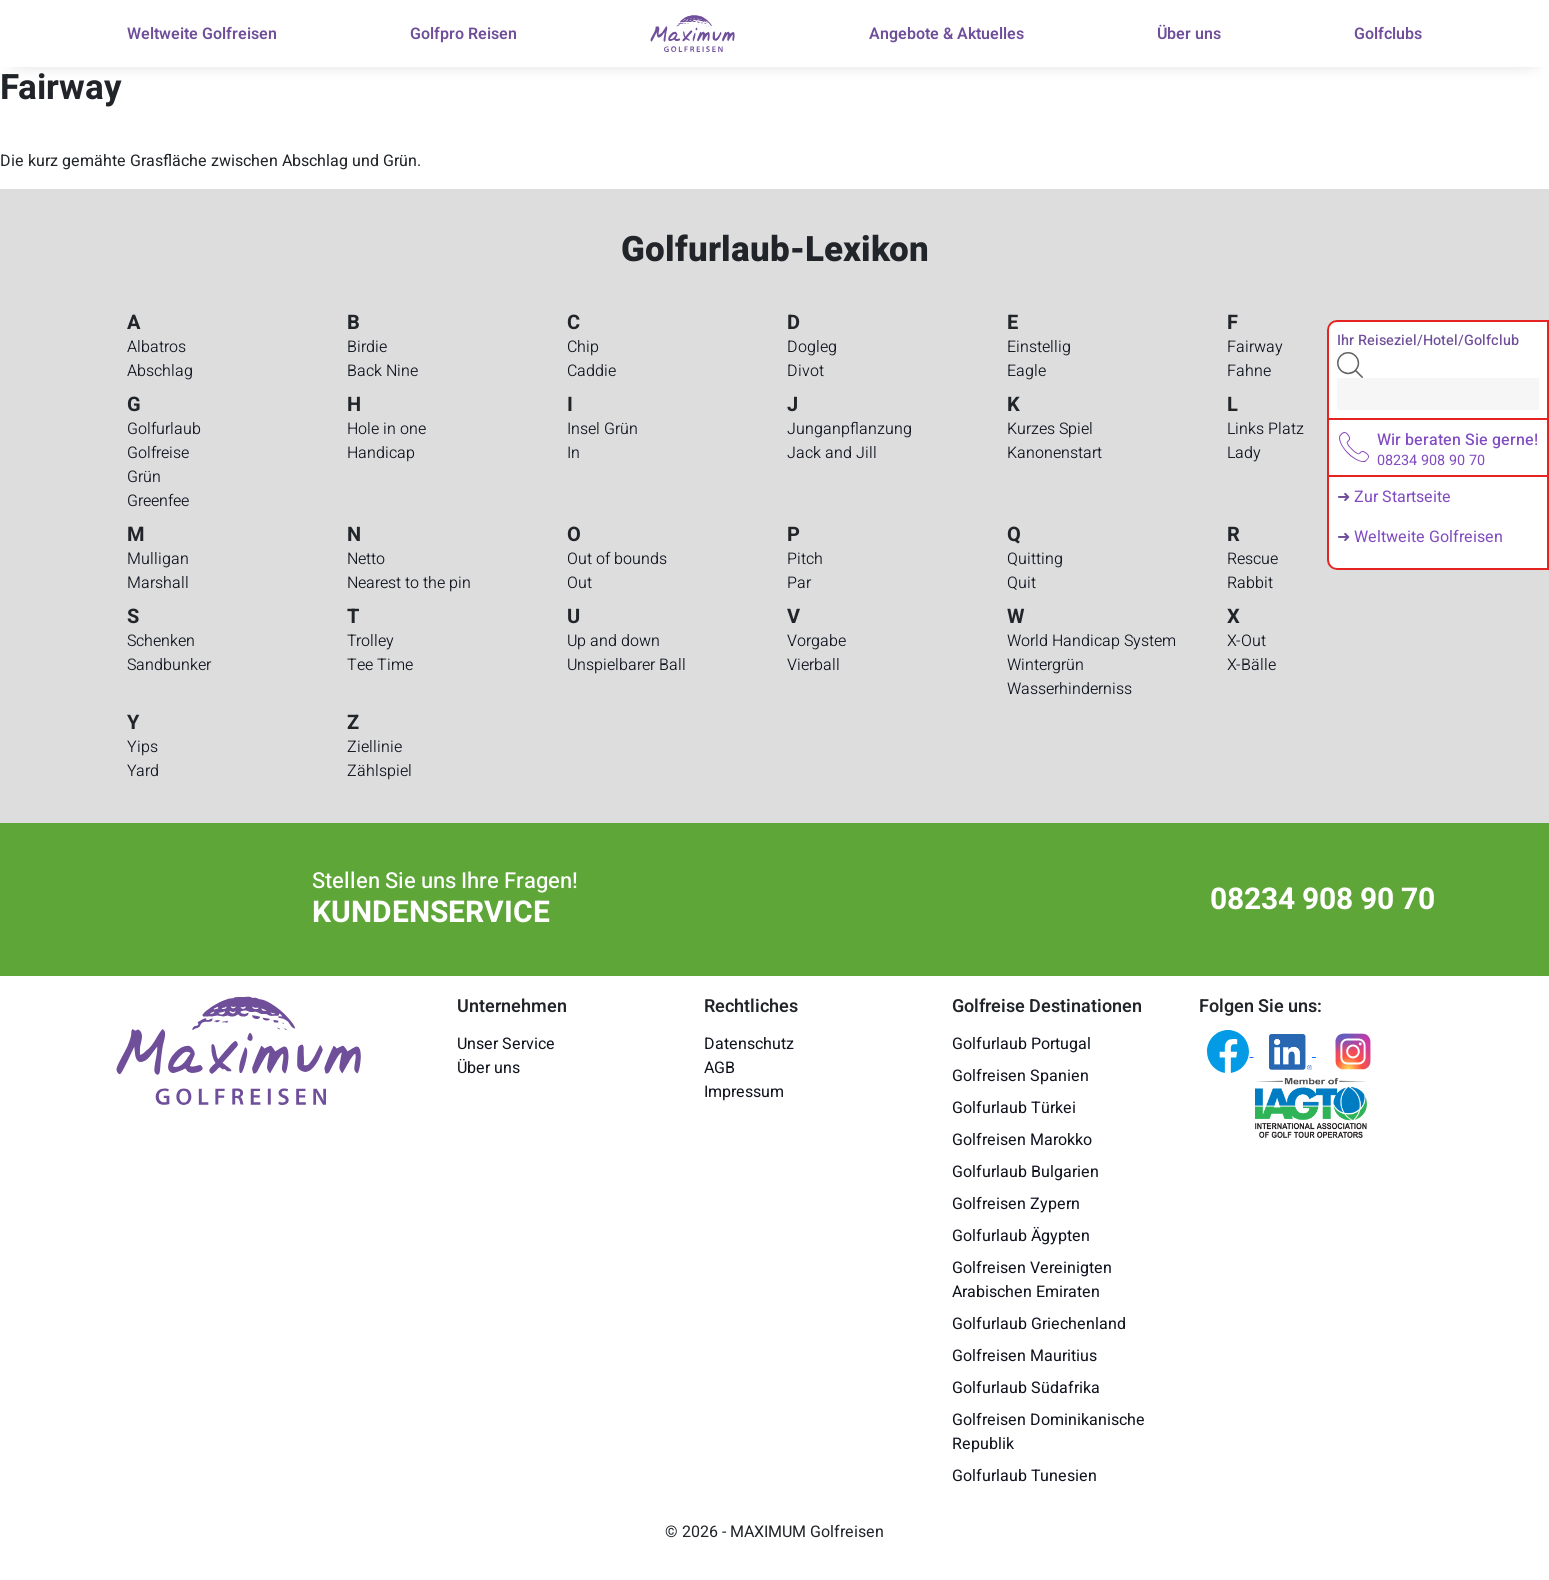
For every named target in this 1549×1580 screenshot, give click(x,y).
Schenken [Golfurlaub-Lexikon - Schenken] (161, 641)
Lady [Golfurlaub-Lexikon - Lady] (1244, 453)
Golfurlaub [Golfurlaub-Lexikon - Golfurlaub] (164, 429)
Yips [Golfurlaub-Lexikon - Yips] (142, 747)
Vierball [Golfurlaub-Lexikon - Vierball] (813, 665)
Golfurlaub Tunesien (1024, 1476)
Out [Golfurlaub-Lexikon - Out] (579, 583)
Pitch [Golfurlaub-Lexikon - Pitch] (805, 559)
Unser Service (506, 1044)
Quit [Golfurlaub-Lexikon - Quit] (1021, 583)
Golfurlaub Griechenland (1039, 1324)
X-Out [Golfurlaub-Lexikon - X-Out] (1246, 641)
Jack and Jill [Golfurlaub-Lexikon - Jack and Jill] (832, 453)
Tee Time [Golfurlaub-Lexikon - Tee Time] (380, 665)
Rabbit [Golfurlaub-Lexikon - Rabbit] (1250, 583)
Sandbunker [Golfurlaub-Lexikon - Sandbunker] (169, 665)
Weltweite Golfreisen (1428, 537)
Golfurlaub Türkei (1014, 1108)
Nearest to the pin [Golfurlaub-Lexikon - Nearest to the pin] (409, 583)
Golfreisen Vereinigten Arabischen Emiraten (1032, 1280)
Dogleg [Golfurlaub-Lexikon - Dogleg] (812, 347)
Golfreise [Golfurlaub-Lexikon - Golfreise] (158, 453)
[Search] (1438, 394)
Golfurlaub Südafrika (1026, 1388)
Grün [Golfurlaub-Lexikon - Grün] (144, 477)
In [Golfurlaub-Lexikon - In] (573, 453)
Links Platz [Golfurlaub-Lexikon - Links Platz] (1265, 429)
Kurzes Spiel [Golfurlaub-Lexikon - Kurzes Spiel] (1050, 429)
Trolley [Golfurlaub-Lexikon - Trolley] (370, 641)
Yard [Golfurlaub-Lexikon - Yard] (143, 771)
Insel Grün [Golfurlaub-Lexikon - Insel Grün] (602, 429)
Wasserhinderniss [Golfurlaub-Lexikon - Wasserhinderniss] (1069, 689)
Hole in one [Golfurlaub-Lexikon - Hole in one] (386, 429)
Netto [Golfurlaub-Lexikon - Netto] (366, 559)
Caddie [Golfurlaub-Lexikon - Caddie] (591, 371)
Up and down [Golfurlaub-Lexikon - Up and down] (613, 641)
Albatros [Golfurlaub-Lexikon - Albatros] (156, 347)
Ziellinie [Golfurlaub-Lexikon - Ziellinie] (374, 747)
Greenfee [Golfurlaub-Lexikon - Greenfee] (158, 501)
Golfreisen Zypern (1016, 1204)
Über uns (488, 1068)
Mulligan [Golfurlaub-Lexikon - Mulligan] (158, 559)
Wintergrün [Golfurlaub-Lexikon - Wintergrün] (1045, 665)
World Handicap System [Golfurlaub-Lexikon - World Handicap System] (1091, 641)
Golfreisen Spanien (1020, 1076)
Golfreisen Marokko (1022, 1140)
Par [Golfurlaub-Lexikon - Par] (799, 583)
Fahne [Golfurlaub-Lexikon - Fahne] (1249, 371)
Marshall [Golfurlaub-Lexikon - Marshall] (158, 583)
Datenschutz (749, 1044)
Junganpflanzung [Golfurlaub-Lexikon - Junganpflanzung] (849, 429)
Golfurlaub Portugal (1021, 1044)
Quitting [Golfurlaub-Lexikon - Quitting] (1035, 559)
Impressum (744, 1092)
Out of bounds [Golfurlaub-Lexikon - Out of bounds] (617, 559)
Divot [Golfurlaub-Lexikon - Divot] (805, 371)
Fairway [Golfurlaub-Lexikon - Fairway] (1255, 347)
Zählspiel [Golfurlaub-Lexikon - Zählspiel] (379, 771)
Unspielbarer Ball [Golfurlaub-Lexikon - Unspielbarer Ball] (626, 665)
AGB (719, 1068)
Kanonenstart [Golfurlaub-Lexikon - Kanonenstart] (1054, 453)
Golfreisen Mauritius (1024, 1356)
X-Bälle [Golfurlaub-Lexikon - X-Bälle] (1251, 665)
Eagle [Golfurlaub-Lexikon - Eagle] (1026, 371)
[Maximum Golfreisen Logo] (239, 1049)
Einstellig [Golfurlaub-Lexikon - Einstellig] (1039, 347)
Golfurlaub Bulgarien (1025, 1172)
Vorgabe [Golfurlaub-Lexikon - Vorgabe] (816, 641)
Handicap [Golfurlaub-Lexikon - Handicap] (381, 453)
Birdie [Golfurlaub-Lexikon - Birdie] (367, 347)
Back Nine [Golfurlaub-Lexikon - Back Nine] (382, 371)
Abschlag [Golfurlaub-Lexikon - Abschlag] (160, 371)
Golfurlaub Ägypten (1021, 1236)
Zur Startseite (1402, 497)
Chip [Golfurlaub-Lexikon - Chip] (583, 347)
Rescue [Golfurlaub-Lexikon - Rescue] (1252, 559)
